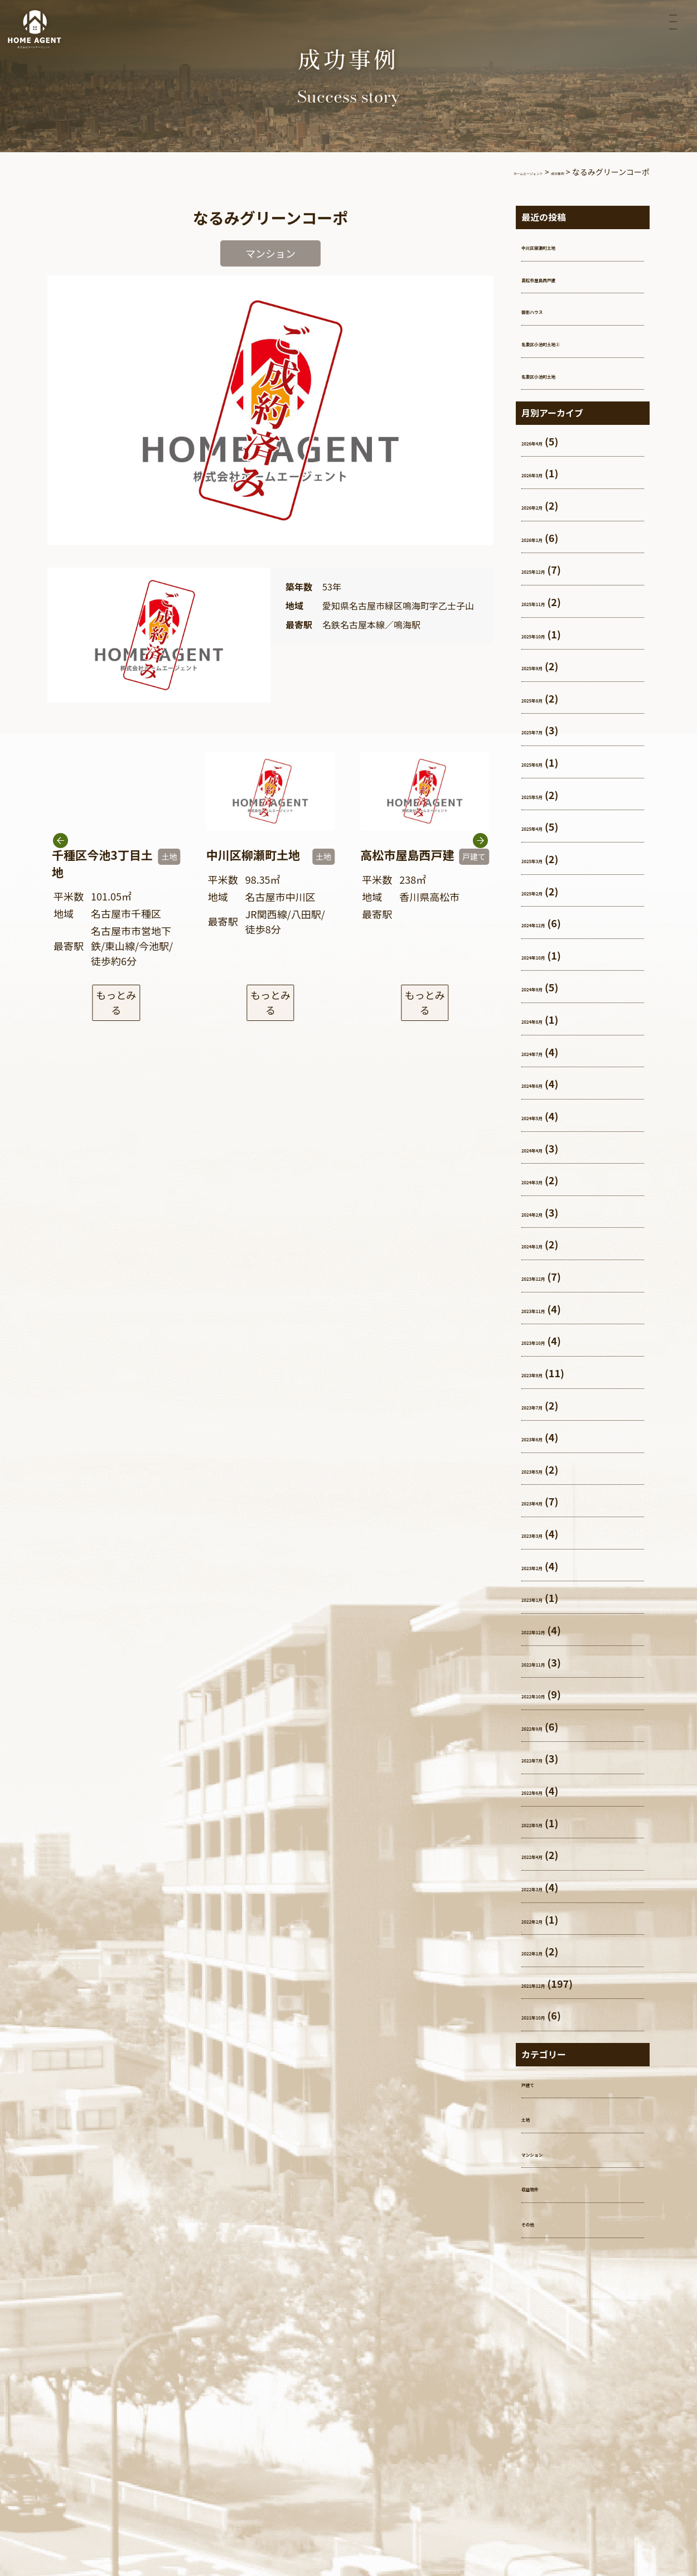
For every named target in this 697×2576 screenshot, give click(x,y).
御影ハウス (546, 309)
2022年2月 (546, 1919)
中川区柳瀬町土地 (561, 245)
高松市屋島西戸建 (561, 277)
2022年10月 (549, 1694)
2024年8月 (546, 1019)
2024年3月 (546, 1180)
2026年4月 (546, 441)
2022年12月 (549, 1630)
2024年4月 (546, 1148)
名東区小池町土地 (561, 374)
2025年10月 (549, 634)
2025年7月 (546, 730)
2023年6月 (546, 1437)
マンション (546, 2152)
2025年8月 (546, 698)
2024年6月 (546, 1083)
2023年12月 (549, 1276)
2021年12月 (549, 1983)
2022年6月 (546, 1790)
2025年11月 (549, 601)
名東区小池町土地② (566, 342)
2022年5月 (546, 1822)
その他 (536, 2222)
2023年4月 (546, 1501)
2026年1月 (546, 537)
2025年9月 (546, 665)
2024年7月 (546, 1051)
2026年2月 (546, 505)
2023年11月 (549, 1308)
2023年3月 (546, 1533)
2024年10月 (549, 955)
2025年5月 (546, 794)
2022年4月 (546, 1854)
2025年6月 (546, 762)
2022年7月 (546, 1758)
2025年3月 (546, 858)
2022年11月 (549, 1662)
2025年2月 (546, 891)
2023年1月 (546, 1597)
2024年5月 (546, 1115)
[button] (480, 866)
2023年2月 (546, 1565)
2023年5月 (546, 1469)
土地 (531, 2117)
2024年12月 (549, 923)
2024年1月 (546, 1244)
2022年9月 (546, 1726)
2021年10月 (549, 2015)
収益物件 (541, 2187)
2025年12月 (549, 569)
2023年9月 (546, 1373)
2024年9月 (546, 987)
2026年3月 (546, 473)
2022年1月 (546, 1951)
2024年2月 (546, 1212)
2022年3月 (546, 1887)
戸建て (536, 2082)
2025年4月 (546, 826)
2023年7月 (546, 1405)
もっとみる (116, 998)
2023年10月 (549, 1340)
